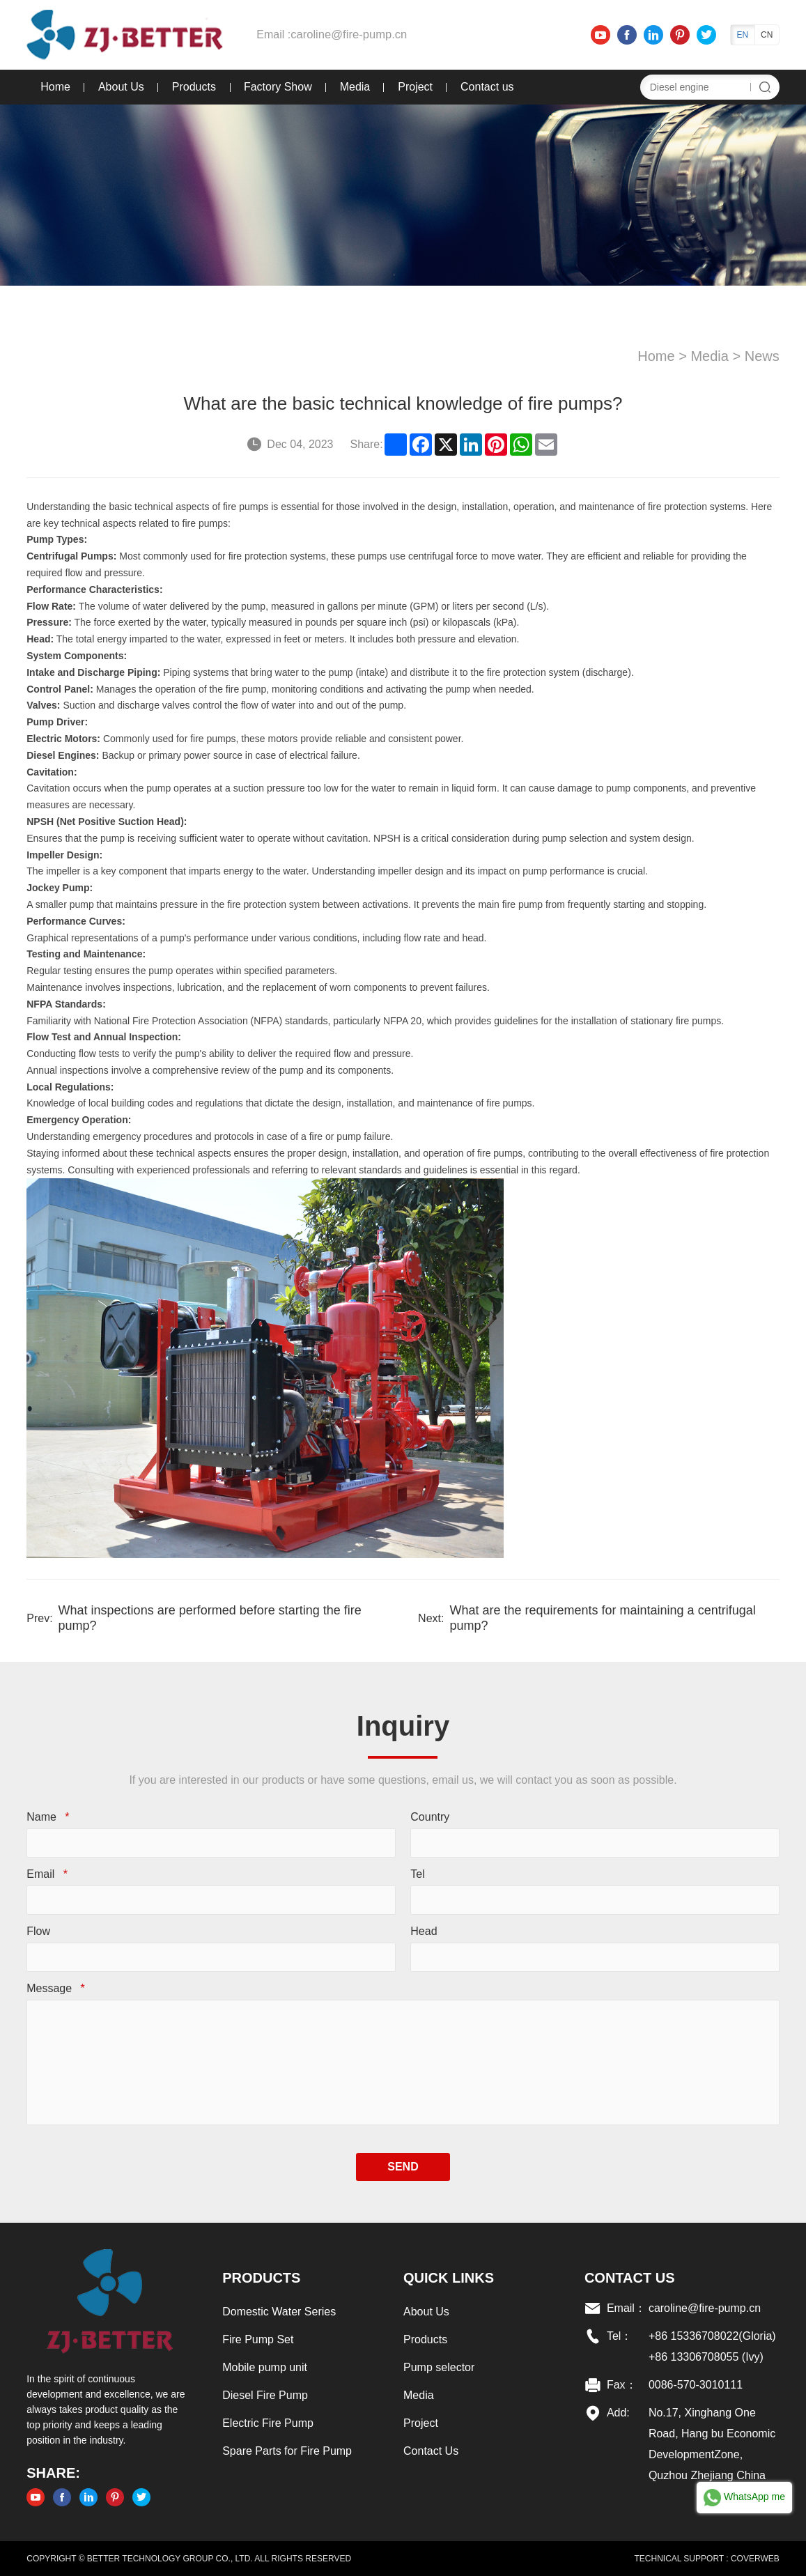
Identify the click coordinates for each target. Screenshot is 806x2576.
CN (769, 35)
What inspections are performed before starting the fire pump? (207, 1618)
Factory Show (275, 87)
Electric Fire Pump (266, 2423)
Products (191, 87)
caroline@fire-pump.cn (344, 34)
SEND (402, 2167)
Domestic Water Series (277, 2311)
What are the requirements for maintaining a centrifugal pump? (603, 1618)
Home (53, 87)
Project (413, 87)
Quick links (448, 2277)
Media (352, 87)
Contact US (631, 2277)
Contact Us (430, 2451)
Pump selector (438, 2367)
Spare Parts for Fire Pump (285, 2451)
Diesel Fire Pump (264, 2395)
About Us (118, 87)
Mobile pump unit (263, 2367)
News (764, 356)
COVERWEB (757, 2558)
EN (745, 35)
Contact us (484, 87)
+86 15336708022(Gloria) (713, 2336)
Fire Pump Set (256, 2339)
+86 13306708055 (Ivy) (707, 2357)
